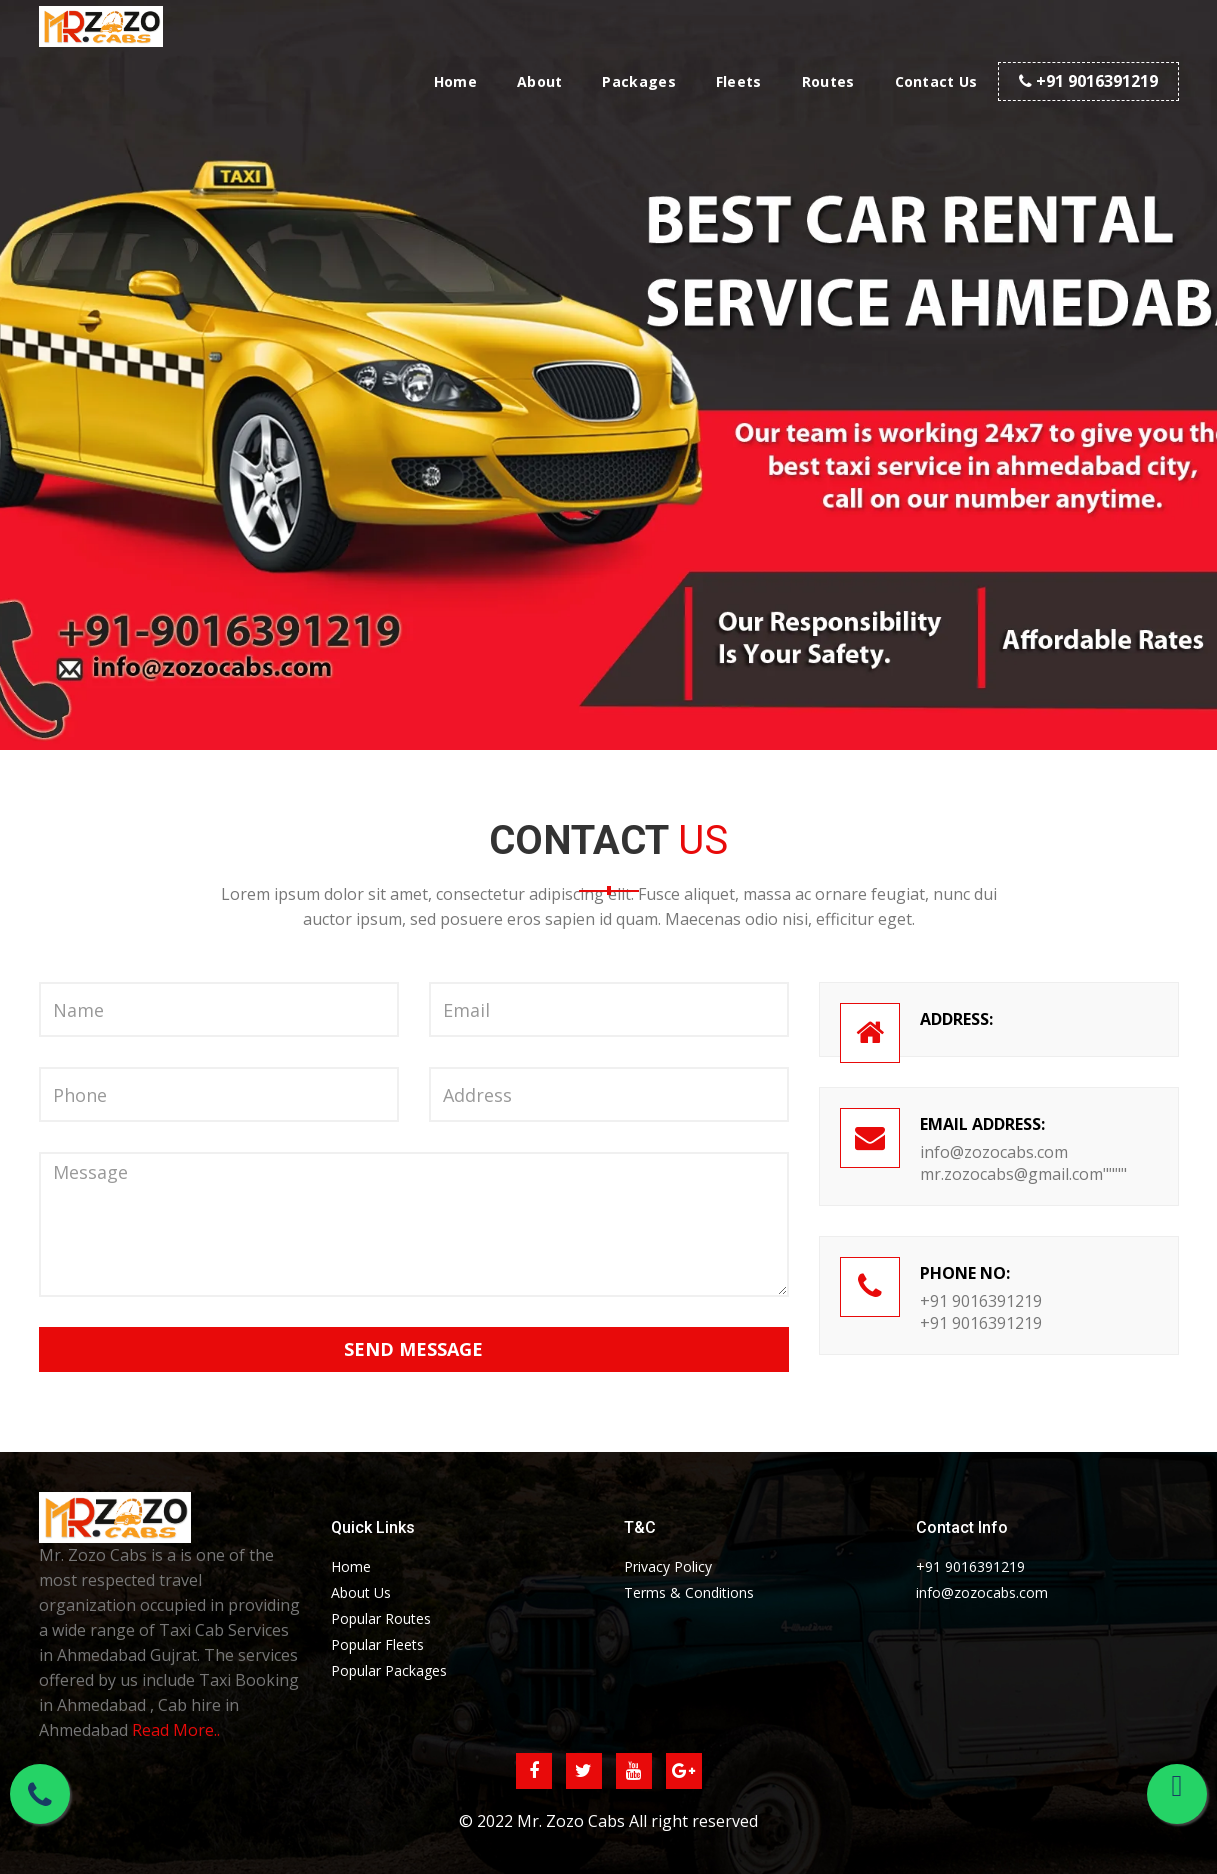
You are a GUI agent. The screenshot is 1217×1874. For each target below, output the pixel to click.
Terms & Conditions (689, 1592)
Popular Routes (381, 1618)
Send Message (413, 1349)
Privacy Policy (668, 1566)
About (540, 81)
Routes (828, 81)
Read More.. (176, 1730)
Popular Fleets (377, 1644)
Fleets (739, 81)
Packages (638, 81)
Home (455, 81)
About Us (361, 1592)
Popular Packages (389, 1670)
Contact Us (936, 81)
